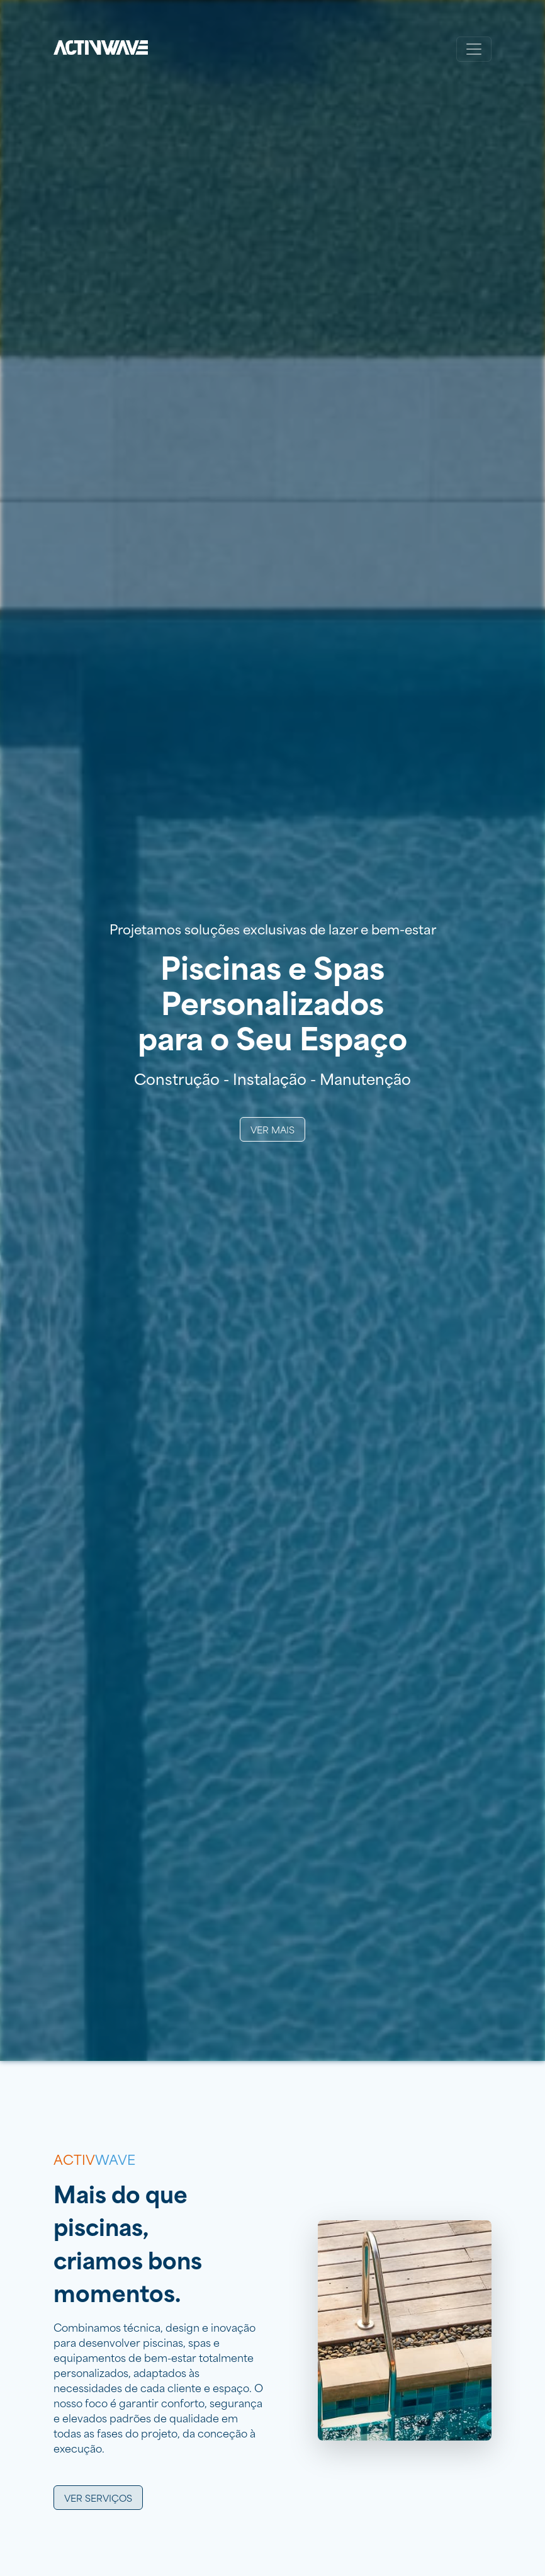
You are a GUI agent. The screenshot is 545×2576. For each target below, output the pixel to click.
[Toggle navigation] (474, 49)
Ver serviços (98, 2497)
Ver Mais (272, 1129)
